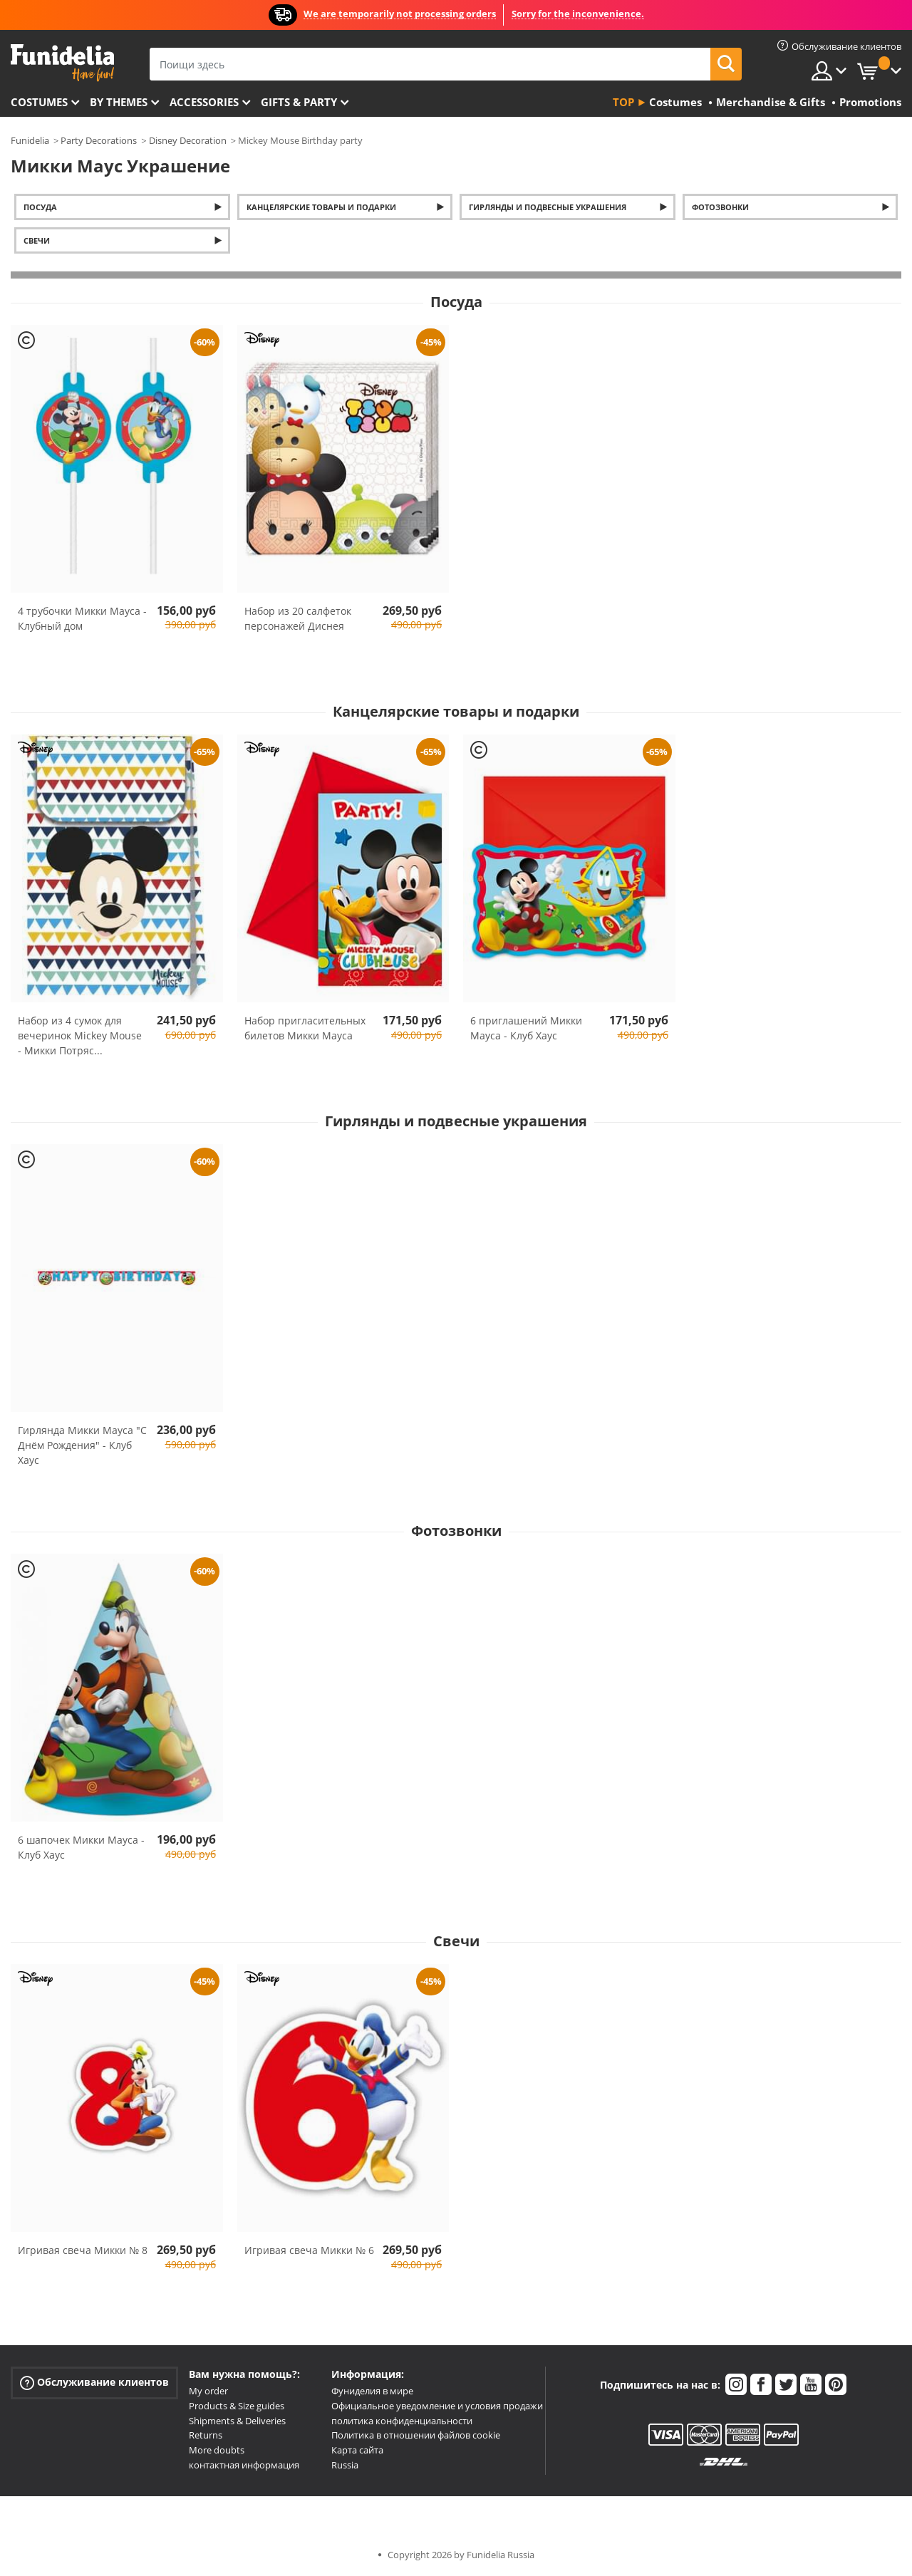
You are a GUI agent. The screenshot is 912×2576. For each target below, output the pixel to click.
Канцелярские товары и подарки (321, 207)
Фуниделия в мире (372, 2390)
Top (623, 102)
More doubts (216, 2449)
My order (208, 2390)
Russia (344, 2464)
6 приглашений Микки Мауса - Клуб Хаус (526, 1028)
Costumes (39, 102)
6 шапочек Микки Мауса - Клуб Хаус (81, 1847)
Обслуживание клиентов (94, 2382)
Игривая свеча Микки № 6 (309, 2250)
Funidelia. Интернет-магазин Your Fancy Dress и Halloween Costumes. (62, 63)
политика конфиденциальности (401, 2420)
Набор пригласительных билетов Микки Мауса (305, 1028)
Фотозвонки (720, 207)
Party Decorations (99, 140)
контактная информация (244, 2464)
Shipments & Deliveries (237, 2420)
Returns (205, 2435)
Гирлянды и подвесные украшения (547, 207)
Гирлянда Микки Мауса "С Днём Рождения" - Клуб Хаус (82, 1445)
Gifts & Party (299, 102)
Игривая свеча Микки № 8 (82, 2250)
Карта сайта (357, 2449)
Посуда (40, 207)
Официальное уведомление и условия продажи (437, 2405)
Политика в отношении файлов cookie (415, 2435)
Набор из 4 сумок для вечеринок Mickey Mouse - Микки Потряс (80, 1035)
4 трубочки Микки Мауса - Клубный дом (82, 618)
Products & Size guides (236, 2405)
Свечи (37, 240)
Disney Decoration (188, 140)
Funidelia (30, 140)
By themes (118, 102)
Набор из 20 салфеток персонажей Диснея (297, 618)
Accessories (204, 102)
